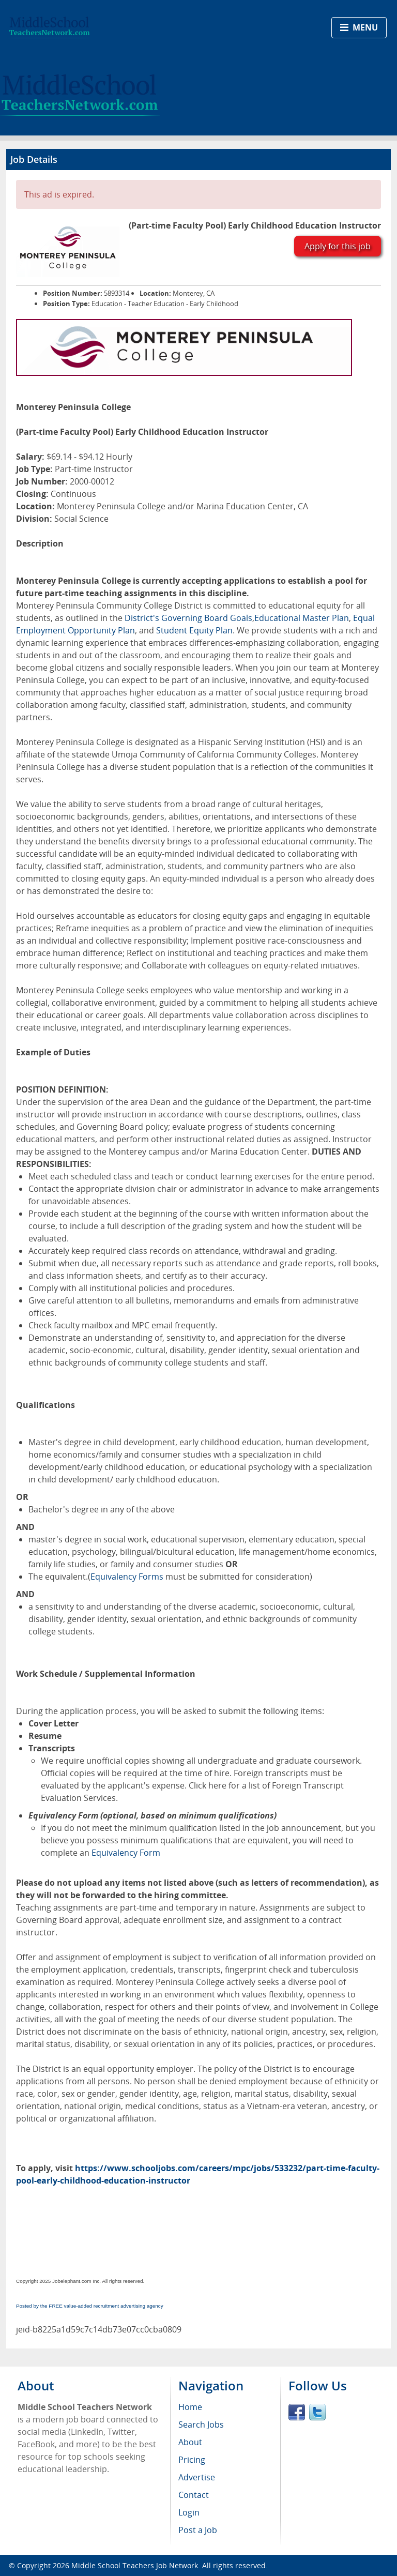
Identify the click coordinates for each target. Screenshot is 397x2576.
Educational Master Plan (301, 618)
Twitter (317, 2412)
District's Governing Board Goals (188, 618)
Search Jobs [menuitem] (201, 2424)
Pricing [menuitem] (191, 2459)
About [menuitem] (190, 2442)
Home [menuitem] (190, 2407)
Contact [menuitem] (193, 2495)
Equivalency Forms (126, 1576)
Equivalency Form (125, 1852)
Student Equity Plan (194, 630)
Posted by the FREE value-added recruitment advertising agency (89, 2306)
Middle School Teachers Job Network (134, 2565)
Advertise (196, 2477)
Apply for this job (337, 246)
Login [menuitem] (189, 2512)
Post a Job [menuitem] (197, 2530)
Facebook (296, 2412)
